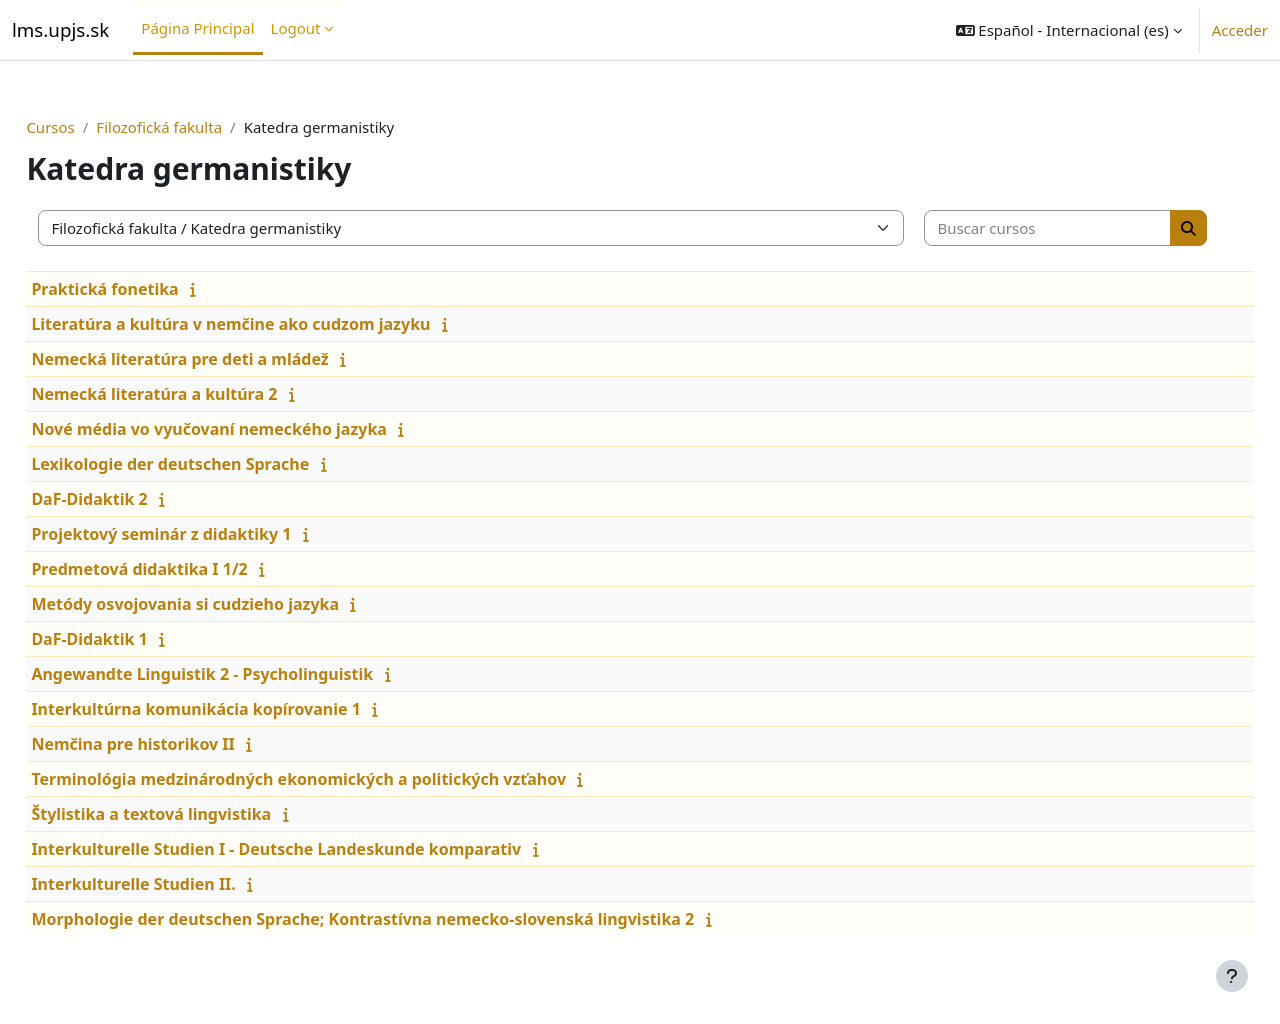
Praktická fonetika (149, 289)
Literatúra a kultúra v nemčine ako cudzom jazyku (275, 324)
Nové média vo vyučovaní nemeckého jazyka (254, 429)
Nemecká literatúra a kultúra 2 (199, 394)
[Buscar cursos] (1045, 228)
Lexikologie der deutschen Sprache (215, 464)
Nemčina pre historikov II (177, 744)
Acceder (1240, 30)
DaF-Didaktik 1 (134, 639)
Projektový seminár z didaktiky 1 (206, 534)
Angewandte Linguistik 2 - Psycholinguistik (247, 674)
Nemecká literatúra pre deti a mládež (224, 359)
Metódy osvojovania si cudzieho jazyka (230, 604)
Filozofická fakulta (204, 127)
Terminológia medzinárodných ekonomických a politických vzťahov (343, 779)
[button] (1069, 30)
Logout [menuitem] (296, 28)
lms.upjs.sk (60, 29)
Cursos (95, 127)
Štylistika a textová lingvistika (196, 814)
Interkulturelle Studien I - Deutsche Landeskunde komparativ (321, 849)
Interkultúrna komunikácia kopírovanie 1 (241, 709)
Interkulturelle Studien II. (178, 884)
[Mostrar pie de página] (1232, 976)
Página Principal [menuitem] (197, 28)
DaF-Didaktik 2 (134, 499)
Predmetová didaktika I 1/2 (184, 569)
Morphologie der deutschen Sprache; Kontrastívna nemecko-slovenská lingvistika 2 (407, 919)
